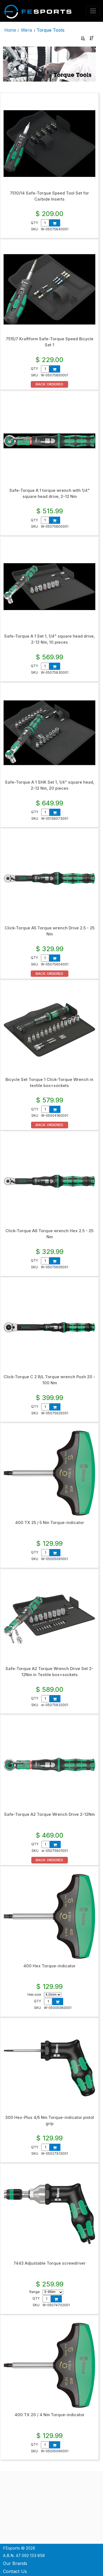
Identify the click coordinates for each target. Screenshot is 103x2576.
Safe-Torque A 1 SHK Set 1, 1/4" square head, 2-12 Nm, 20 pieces (49, 785)
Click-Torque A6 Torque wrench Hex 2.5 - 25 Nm (49, 1233)
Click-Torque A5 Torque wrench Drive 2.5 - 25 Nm (49, 931)
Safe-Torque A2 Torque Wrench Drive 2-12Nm (49, 1814)
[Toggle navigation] (93, 11)
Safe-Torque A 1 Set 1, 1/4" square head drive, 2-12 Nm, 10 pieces (49, 639)
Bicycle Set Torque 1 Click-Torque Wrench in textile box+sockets (49, 1082)
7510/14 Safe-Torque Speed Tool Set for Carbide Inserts (49, 196)
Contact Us (15, 2571)
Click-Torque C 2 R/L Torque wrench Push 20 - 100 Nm (49, 1379)
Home (10, 30)
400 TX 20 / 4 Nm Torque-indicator (50, 2414)
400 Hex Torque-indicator (49, 1965)
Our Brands (15, 2563)
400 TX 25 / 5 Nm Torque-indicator (49, 1522)
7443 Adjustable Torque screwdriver (49, 2263)
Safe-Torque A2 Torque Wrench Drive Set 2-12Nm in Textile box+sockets (49, 1671)
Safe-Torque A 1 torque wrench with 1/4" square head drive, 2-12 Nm (49, 493)
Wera (26, 30)
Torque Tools (51, 30)
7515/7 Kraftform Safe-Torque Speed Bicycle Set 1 (49, 341)
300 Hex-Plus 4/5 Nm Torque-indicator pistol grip (49, 2120)
